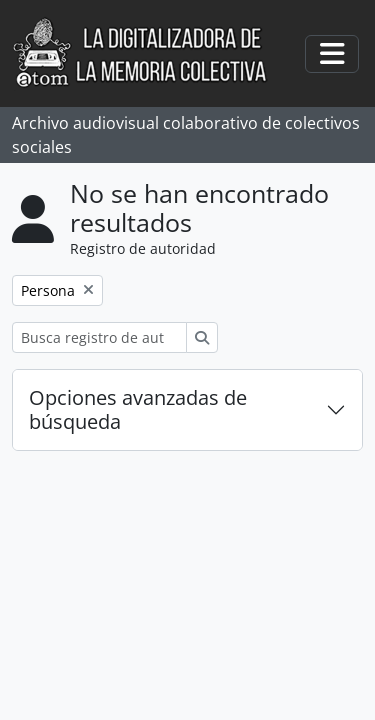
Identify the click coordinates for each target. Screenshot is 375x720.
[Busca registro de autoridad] (99, 337)
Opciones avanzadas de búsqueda (138, 409)
